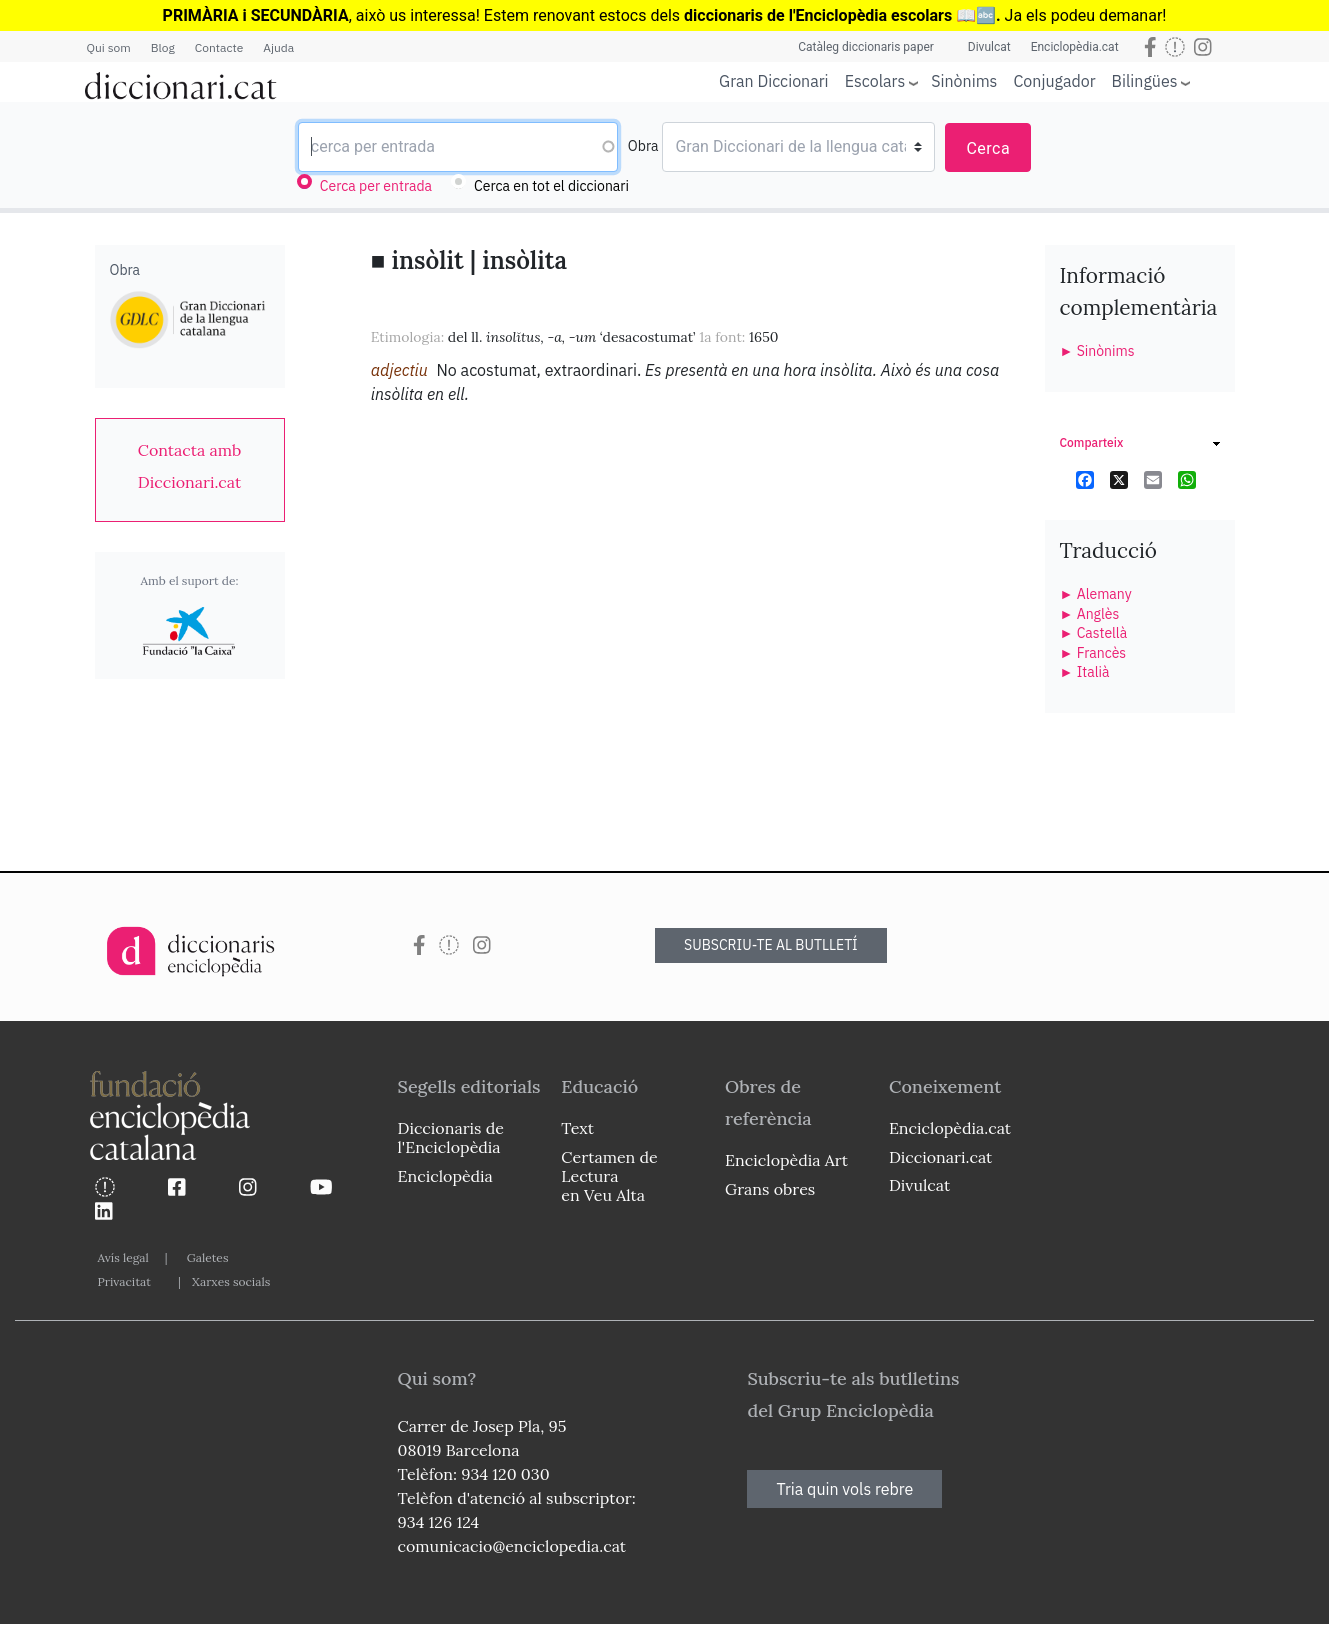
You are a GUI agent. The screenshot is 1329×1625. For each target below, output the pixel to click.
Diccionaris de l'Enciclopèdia (451, 1137)
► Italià (1085, 672)
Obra (643, 146)
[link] (190, 466)
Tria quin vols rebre (844, 1489)
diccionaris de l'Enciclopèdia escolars (818, 15)
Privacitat (124, 1281)
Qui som (109, 47)
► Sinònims (1097, 351)
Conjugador (1054, 81)
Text (577, 1128)
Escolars (875, 80)
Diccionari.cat (940, 1157)
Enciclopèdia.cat (1075, 47)
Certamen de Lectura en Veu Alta (609, 1176)
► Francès (1093, 653)
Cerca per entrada (376, 186)
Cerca (988, 148)
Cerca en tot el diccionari (551, 186)
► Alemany (1096, 594)
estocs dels (641, 15)
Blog (163, 47)
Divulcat (989, 47)
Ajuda (278, 47)
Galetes (208, 1257)
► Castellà (1094, 633)
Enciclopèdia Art (786, 1160)
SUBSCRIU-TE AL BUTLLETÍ (771, 945)
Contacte (219, 47)
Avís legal (123, 1257)
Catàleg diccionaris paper (866, 47)
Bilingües (1145, 80)
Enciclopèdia (445, 1176)
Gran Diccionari (774, 81)
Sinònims (964, 81)
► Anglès (1090, 614)
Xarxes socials (231, 1281)
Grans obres (770, 1189)
